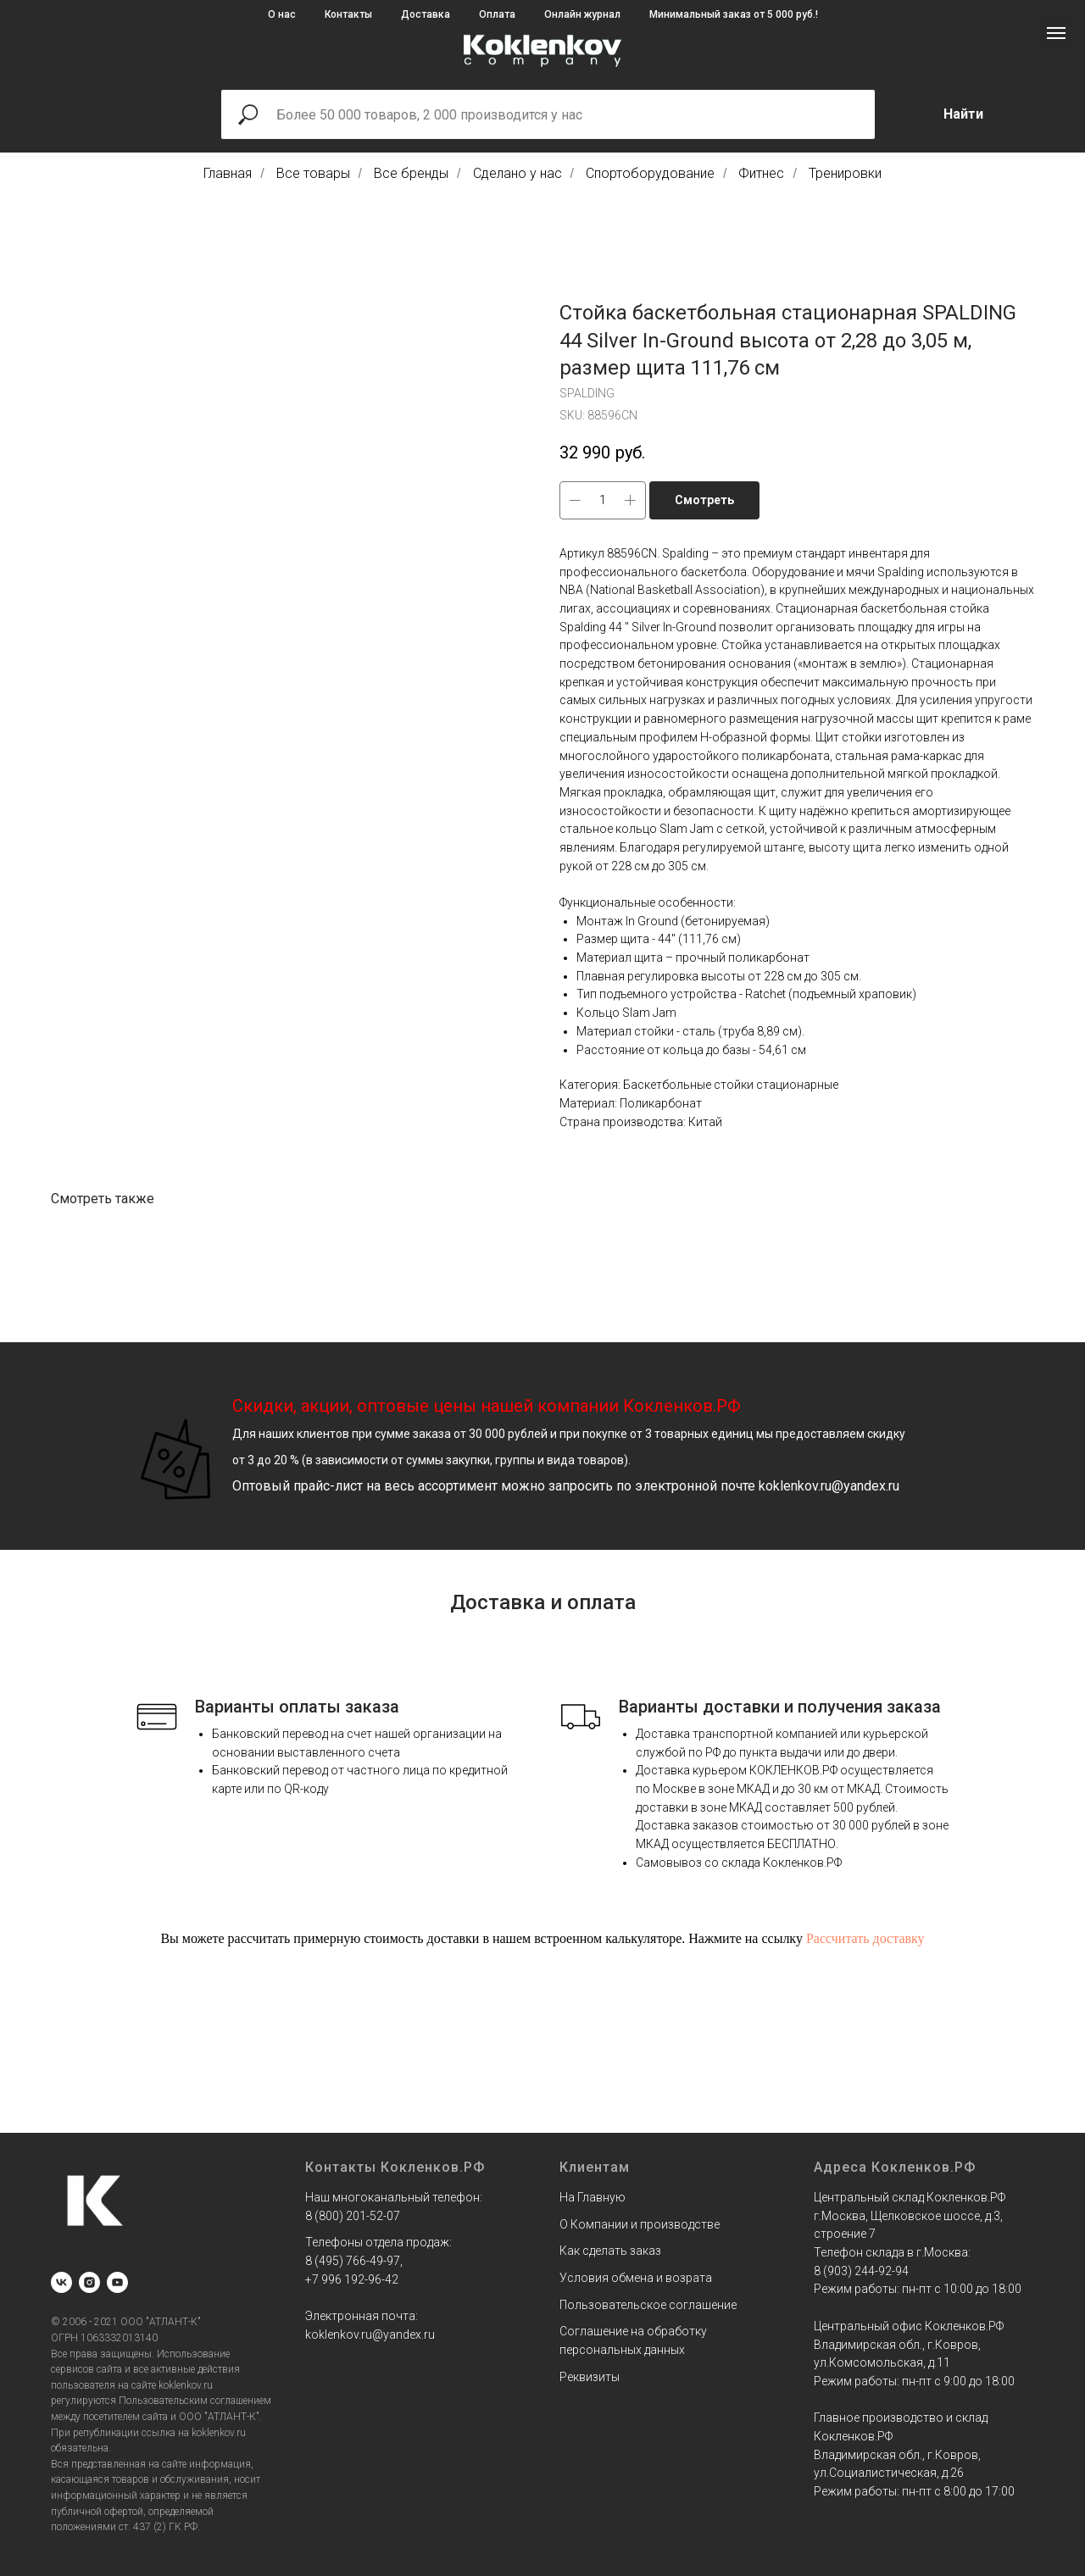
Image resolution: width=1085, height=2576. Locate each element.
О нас (282, 14)
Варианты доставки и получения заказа (780, 1706)
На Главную (592, 2197)
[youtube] (117, 2282)
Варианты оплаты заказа (297, 1706)
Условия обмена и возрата (635, 2278)
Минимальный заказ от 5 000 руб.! (733, 14)
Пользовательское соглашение (648, 2305)
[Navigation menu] (1056, 33)
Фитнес (761, 173)
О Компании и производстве (639, 2224)
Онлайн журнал (582, 14)
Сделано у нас (517, 173)
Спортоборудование (650, 173)
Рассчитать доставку (865, 1938)
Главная (227, 173)
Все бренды (411, 173)
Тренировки (845, 173)
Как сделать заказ (610, 2250)
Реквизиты (589, 2377)
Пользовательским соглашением (195, 2401)
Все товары (313, 173)
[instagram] (89, 2282)
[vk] (61, 2282)
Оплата (497, 14)
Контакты (348, 14)
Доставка (425, 14)
